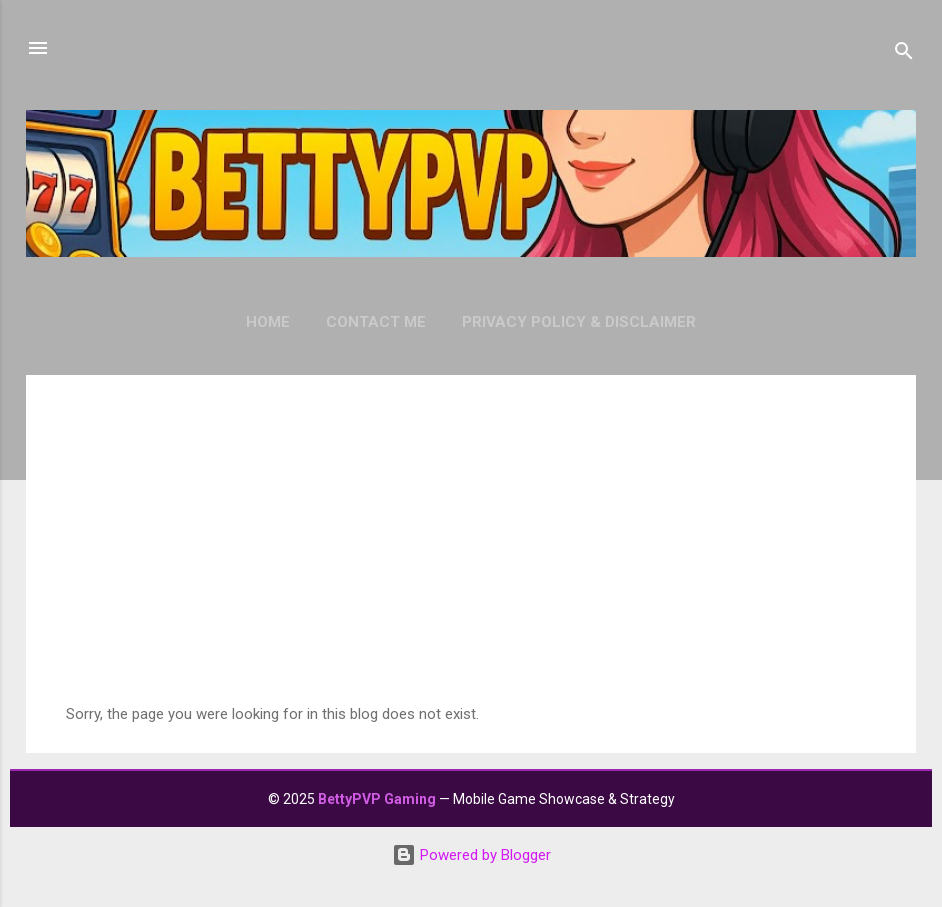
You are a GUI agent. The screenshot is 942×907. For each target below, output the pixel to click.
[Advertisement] (471, 555)
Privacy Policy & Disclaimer (579, 322)
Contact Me (376, 322)
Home (268, 322)
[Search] (904, 54)
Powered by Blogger (471, 855)
